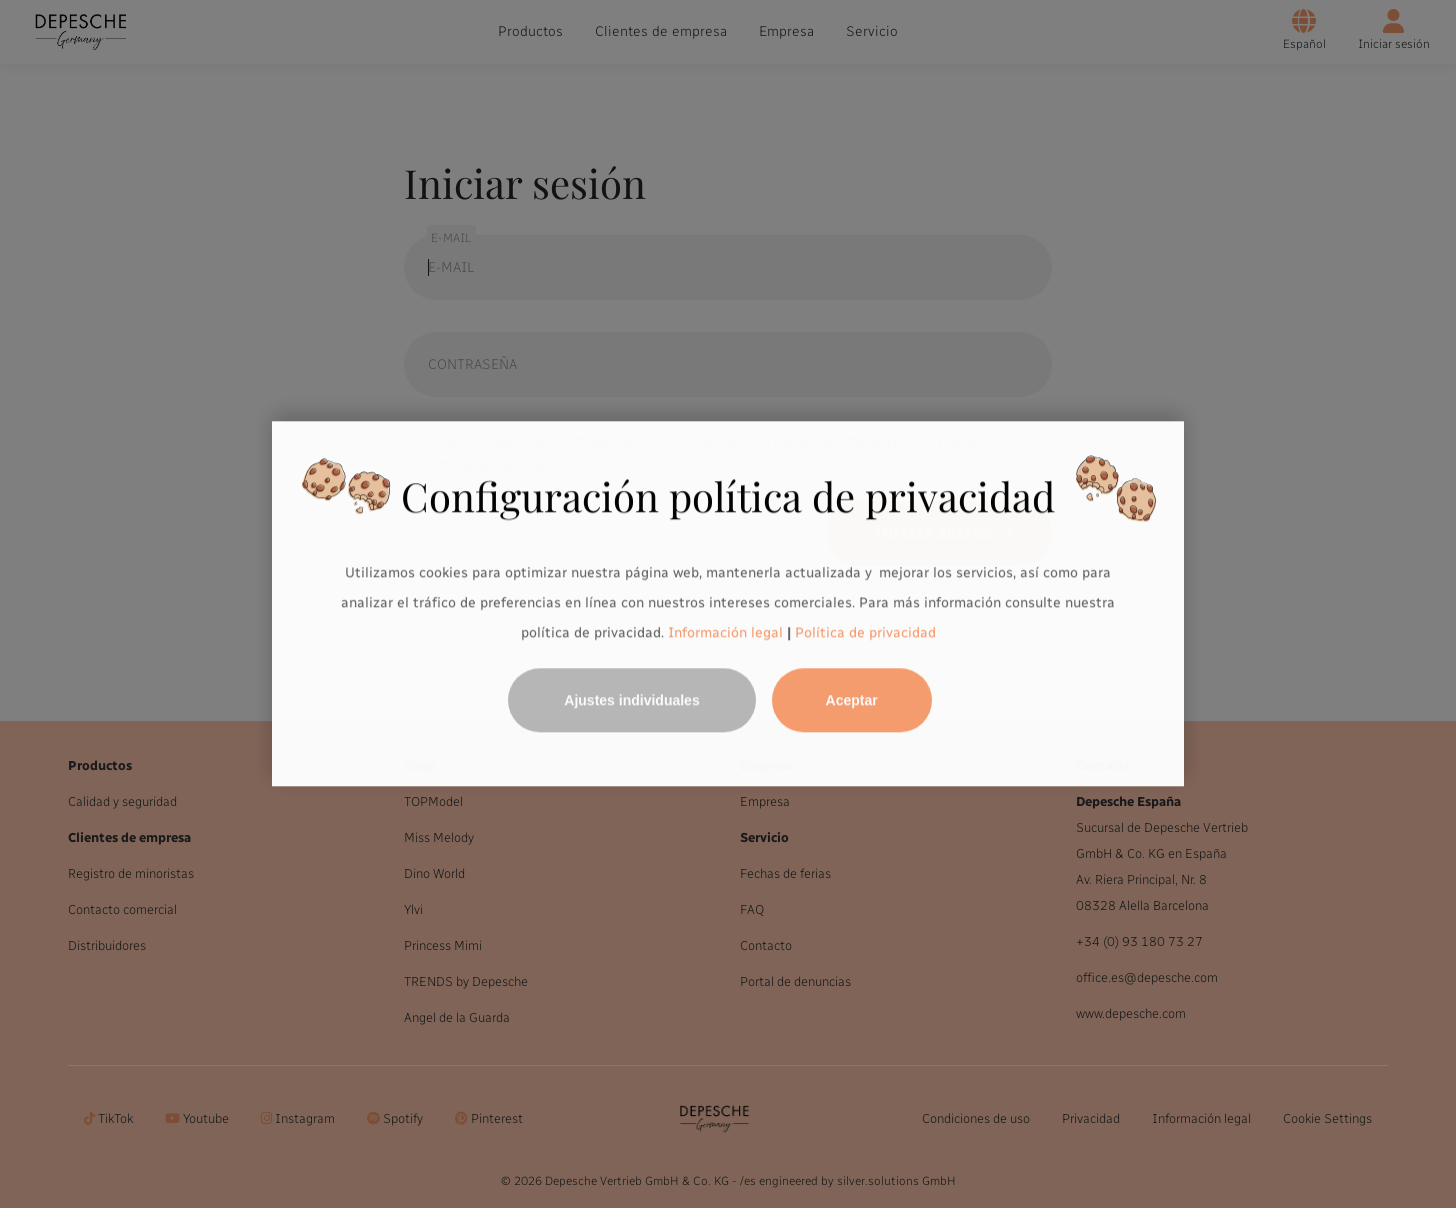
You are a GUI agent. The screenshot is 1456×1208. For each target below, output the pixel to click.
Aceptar (852, 701)
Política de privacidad (865, 632)
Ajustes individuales (631, 701)
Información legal (723, 632)
